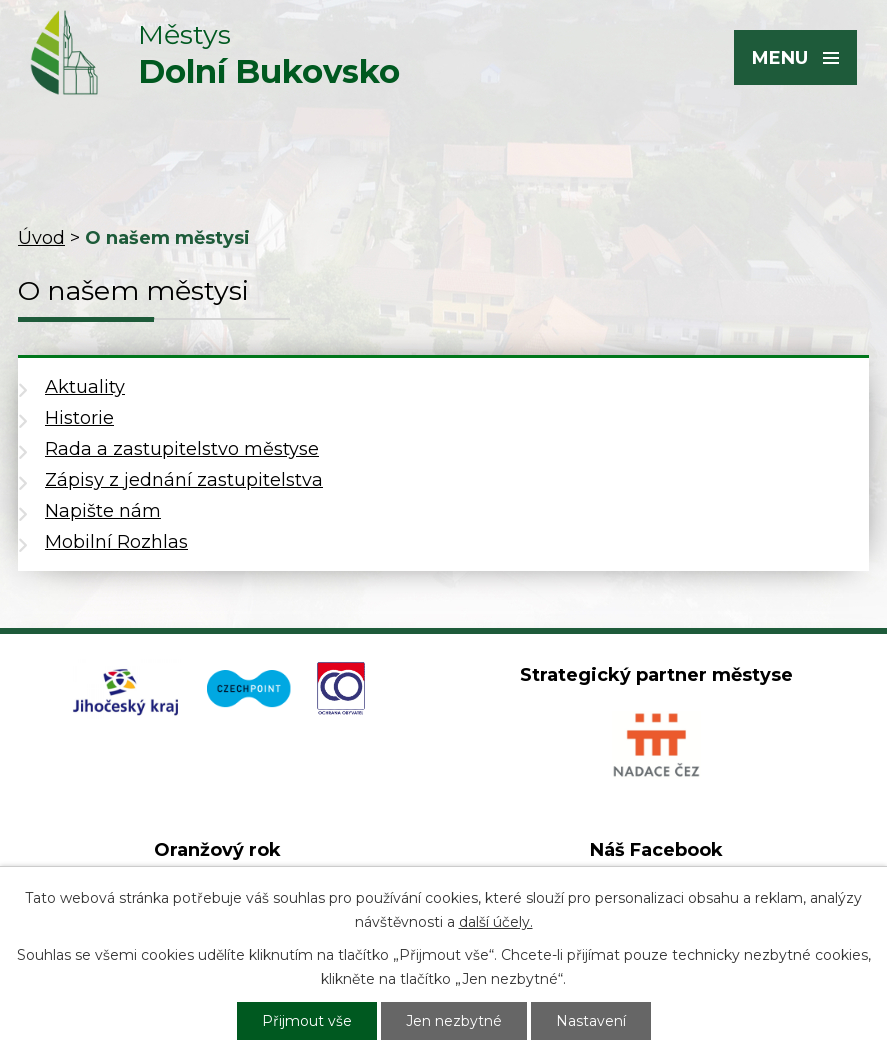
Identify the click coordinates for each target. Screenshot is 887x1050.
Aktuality (85, 387)
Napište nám (103, 511)
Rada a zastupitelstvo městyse (182, 449)
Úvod (41, 238)
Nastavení (591, 1021)
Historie (79, 418)
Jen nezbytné (454, 1021)
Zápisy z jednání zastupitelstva (184, 480)
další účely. (496, 922)
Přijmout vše (307, 1021)
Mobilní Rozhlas (116, 542)
